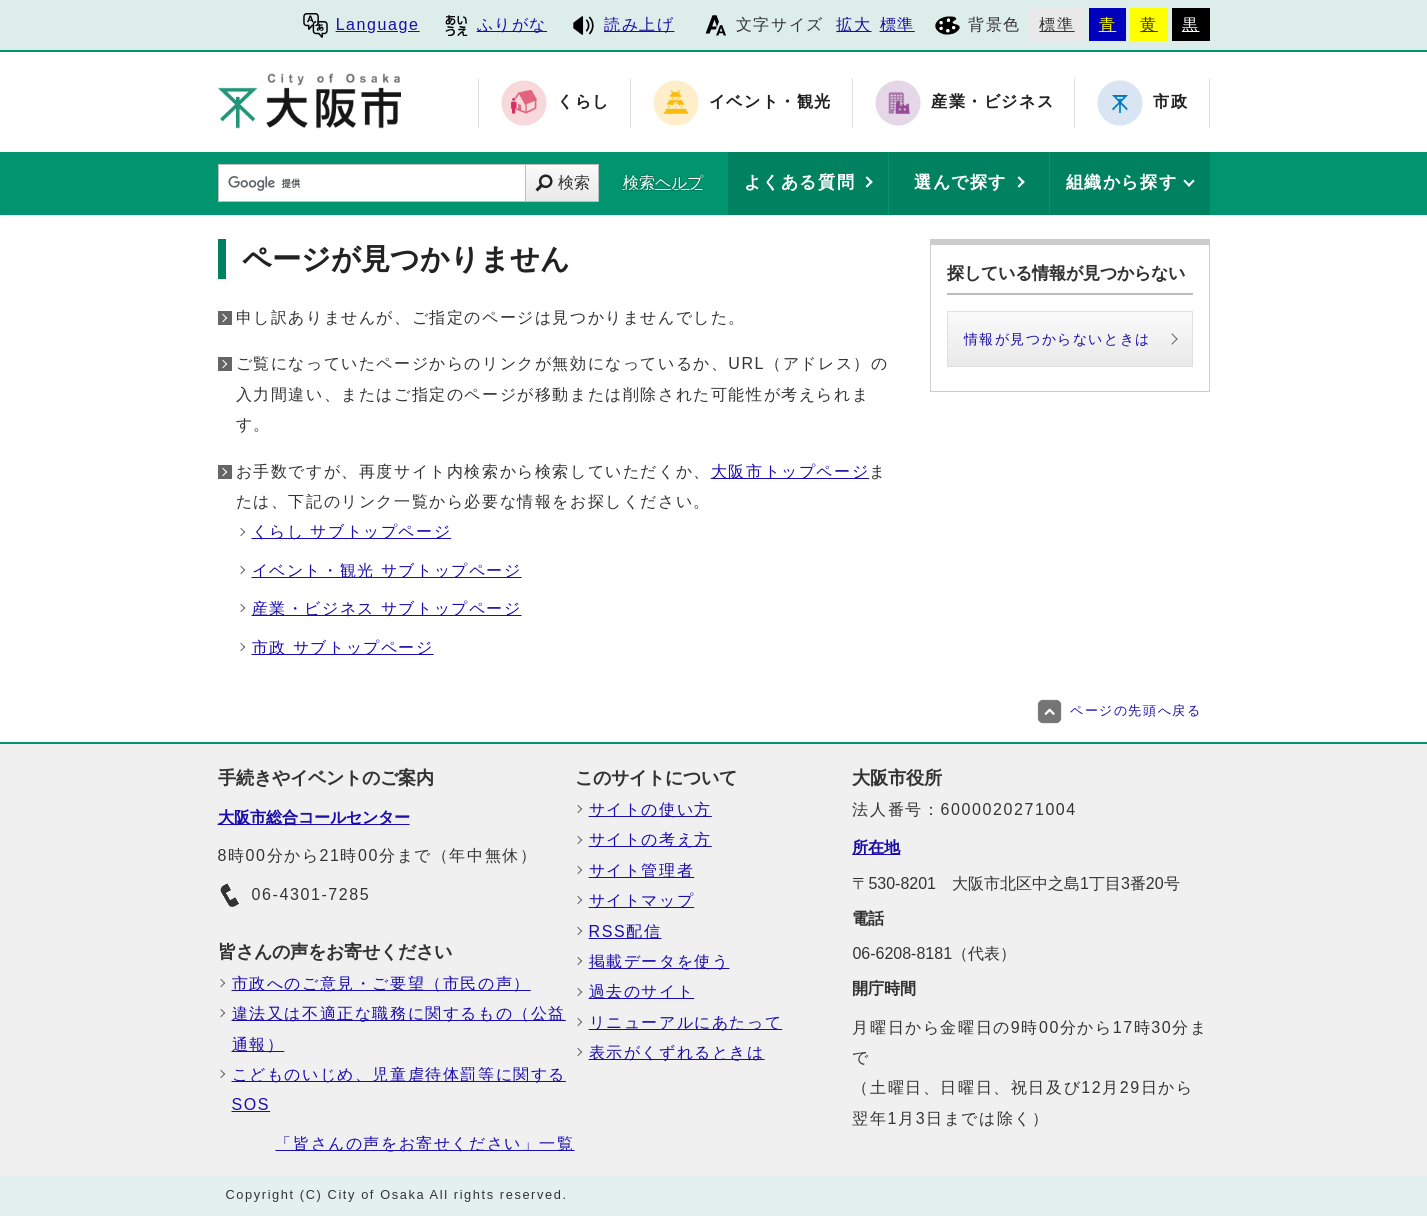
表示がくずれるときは (677, 1052)
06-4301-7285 (294, 896)
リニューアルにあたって (686, 1022)
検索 (574, 182)
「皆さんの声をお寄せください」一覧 (424, 1143)
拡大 (853, 24)
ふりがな (495, 24)
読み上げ (622, 24)
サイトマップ (642, 900)
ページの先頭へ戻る (1119, 710)
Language (361, 24)
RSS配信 (625, 931)
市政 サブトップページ (343, 647)
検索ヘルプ (663, 182)
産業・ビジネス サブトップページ (387, 608)
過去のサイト (642, 991)
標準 (897, 24)
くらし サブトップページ (352, 531)
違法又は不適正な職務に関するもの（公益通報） (399, 1028)
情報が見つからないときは (1057, 339)
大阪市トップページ (790, 471)
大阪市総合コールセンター (314, 817)
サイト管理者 (642, 870)
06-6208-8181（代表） (934, 953)
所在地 (876, 847)
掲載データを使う (659, 961)
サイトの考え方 (650, 839)
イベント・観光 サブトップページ (387, 570)
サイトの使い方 (650, 809)
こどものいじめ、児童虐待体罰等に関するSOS (399, 1089)
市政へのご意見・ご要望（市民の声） (381, 983)
